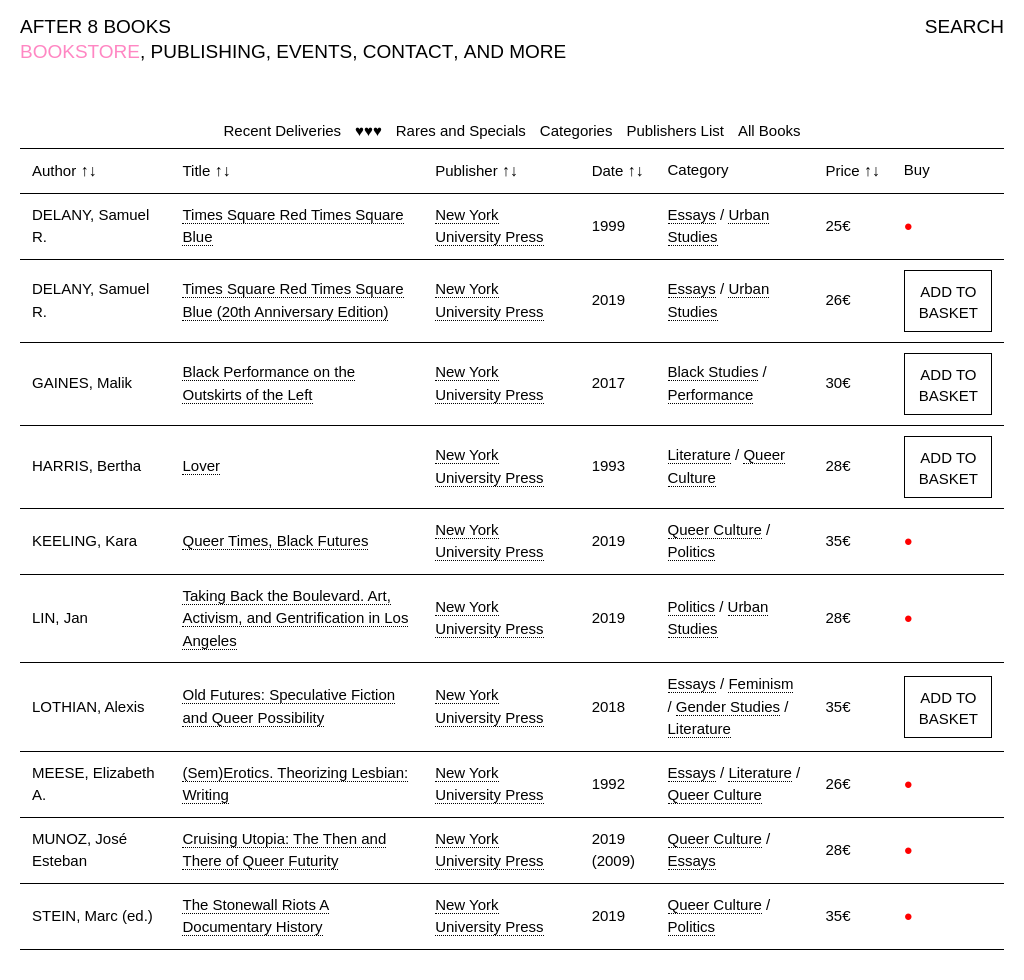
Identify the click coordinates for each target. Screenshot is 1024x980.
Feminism (760, 683)
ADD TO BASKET (948, 302)
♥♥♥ (368, 130)
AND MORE (515, 51)
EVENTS (314, 51)
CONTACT (408, 51)
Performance (711, 394)
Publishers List (675, 130)
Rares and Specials (461, 130)
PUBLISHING (208, 51)
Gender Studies (728, 706)
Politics (692, 551)
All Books (769, 130)
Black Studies (713, 371)
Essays (692, 214)
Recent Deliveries (283, 130)
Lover (201, 465)
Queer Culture (715, 529)
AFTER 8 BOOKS (95, 26)
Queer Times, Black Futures (275, 540)
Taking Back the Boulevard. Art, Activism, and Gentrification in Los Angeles (295, 618)
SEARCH (964, 26)
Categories (576, 130)
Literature (699, 454)
